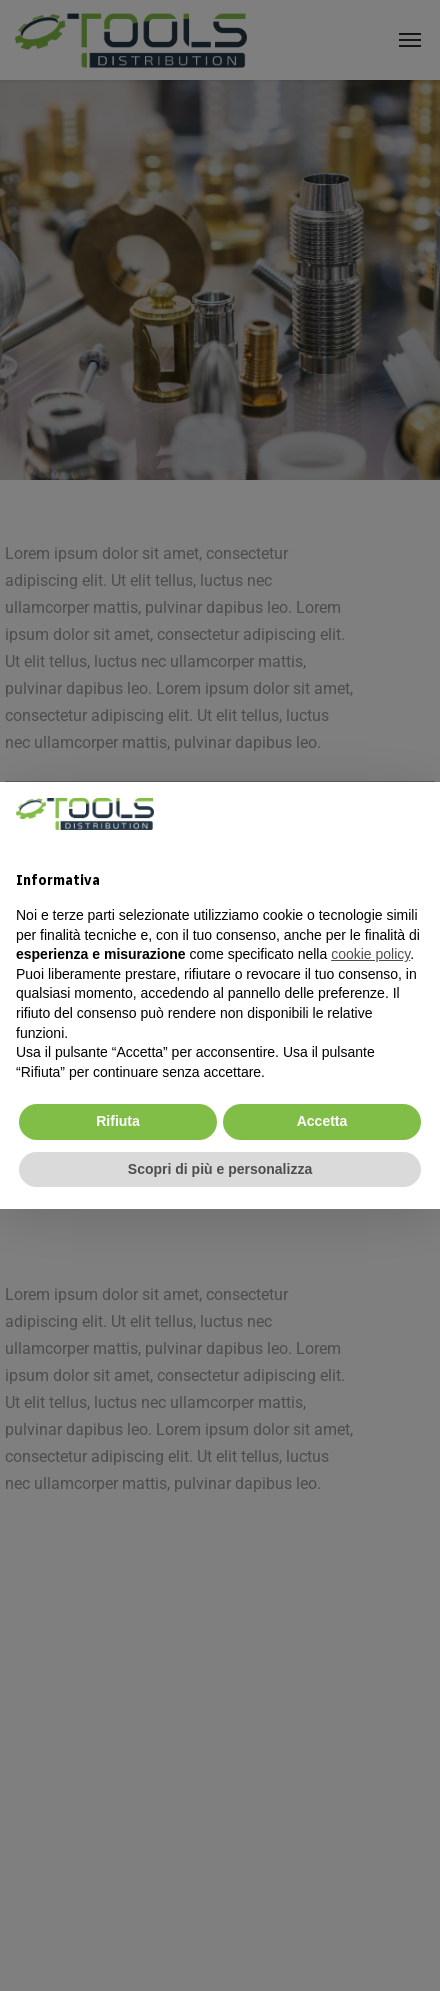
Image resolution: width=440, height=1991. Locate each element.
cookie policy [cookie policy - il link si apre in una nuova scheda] (370, 954)
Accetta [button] (322, 1121)
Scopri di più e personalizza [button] (220, 1169)
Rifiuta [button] (118, 1121)
